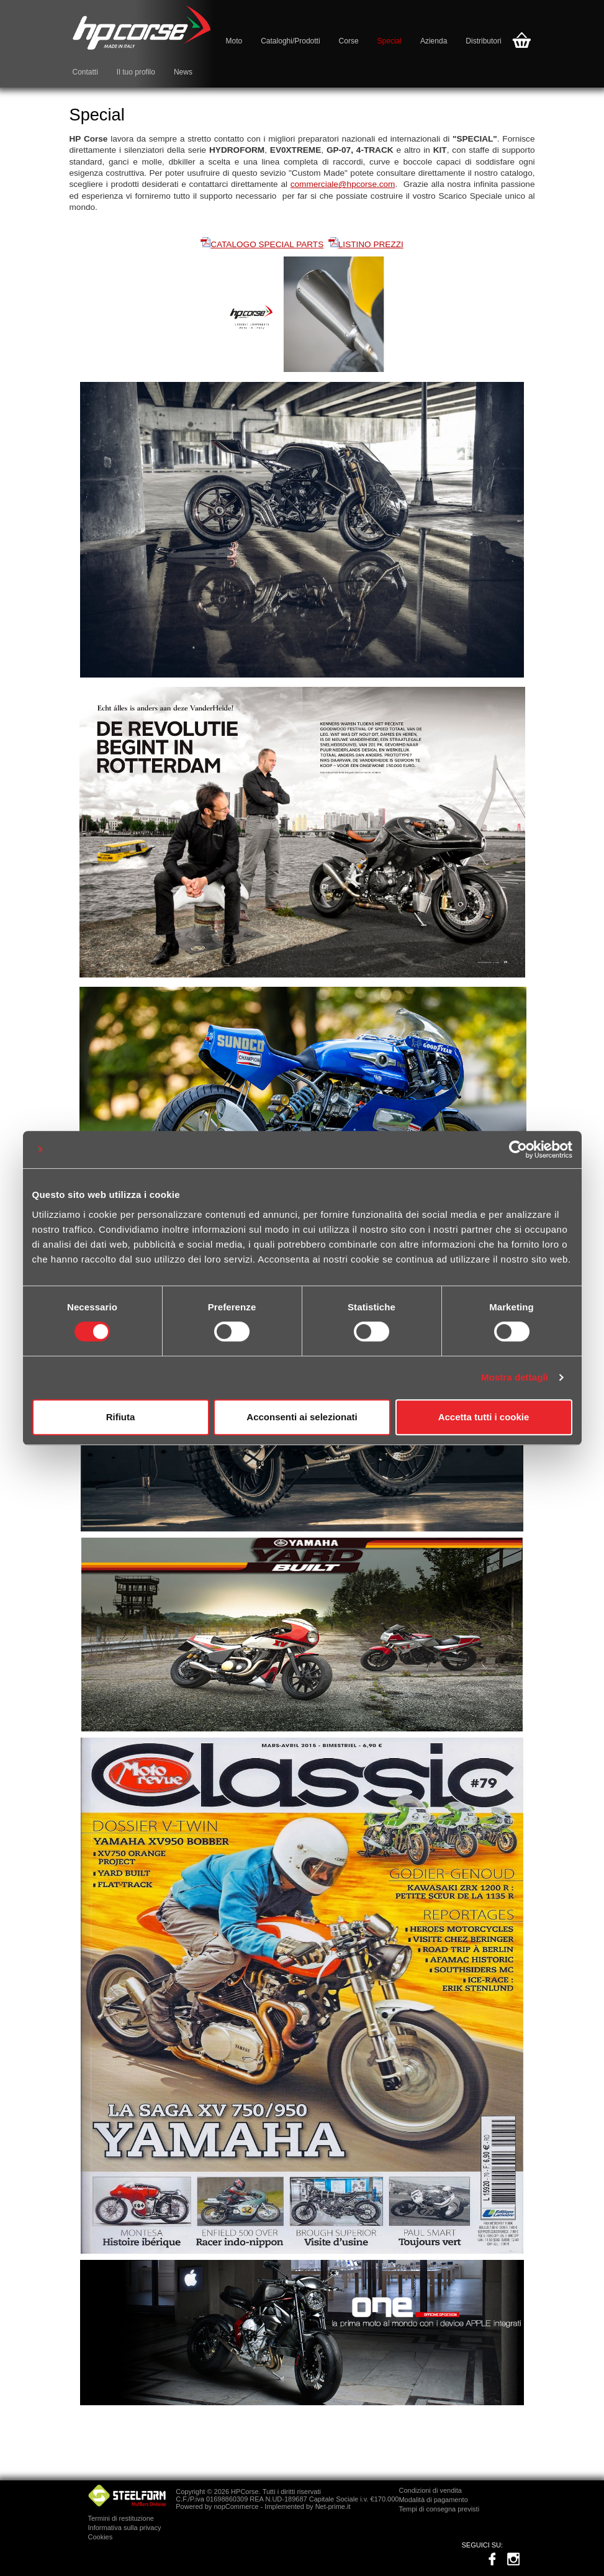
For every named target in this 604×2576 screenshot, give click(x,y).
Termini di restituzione (121, 2518)
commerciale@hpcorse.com (343, 184)
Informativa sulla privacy (124, 2527)
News (183, 72)
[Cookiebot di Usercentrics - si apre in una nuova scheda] (518, 1149)
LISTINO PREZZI (370, 244)
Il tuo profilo (136, 72)
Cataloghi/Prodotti (290, 41)
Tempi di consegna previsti (439, 2509)
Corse (349, 41)
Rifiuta (120, 1417)
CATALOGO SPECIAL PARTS (266, 244)
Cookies (100, 2537)
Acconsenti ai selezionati (301, 1417)
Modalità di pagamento (433, 2499)
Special (389, 41)
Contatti (85, 72)
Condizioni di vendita (430, 2490)
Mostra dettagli (514, 1377)
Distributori (483, 41)
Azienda (433, 41)
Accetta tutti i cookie (484, 1417)
